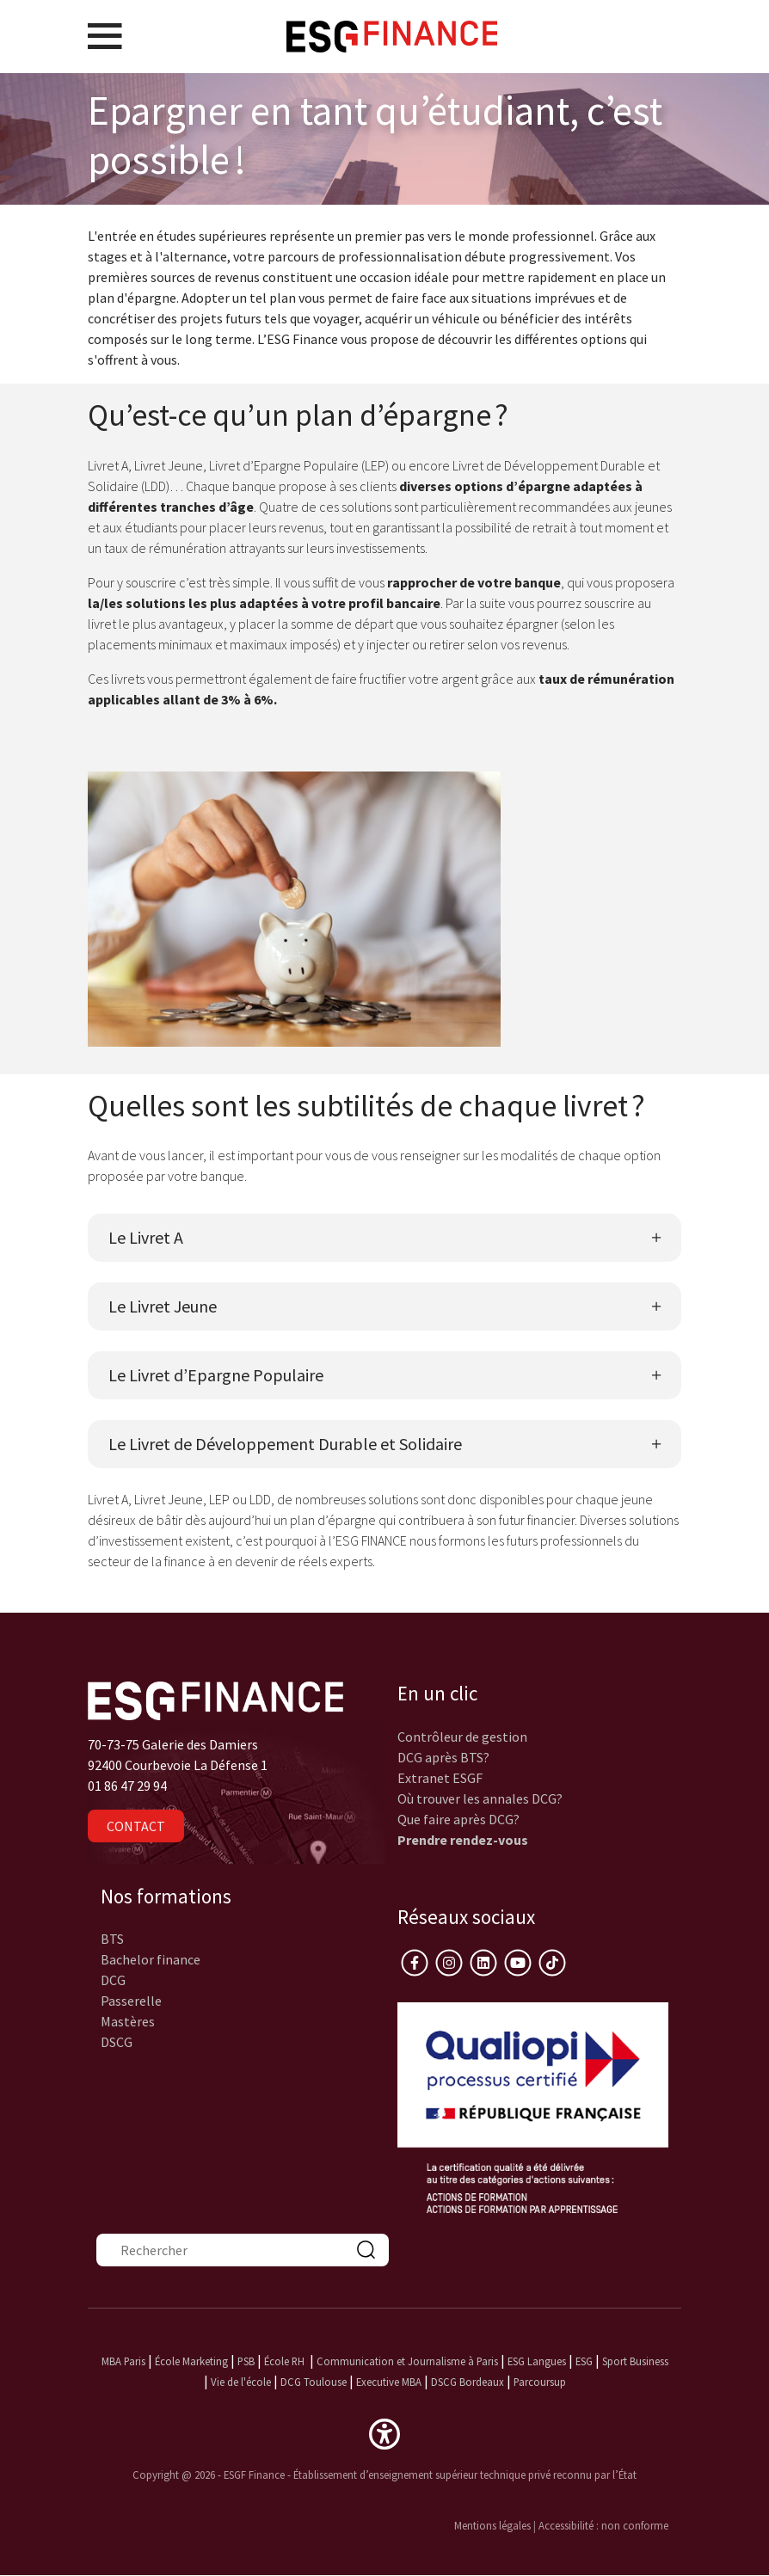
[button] (384, 2431)
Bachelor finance (150, 1959)
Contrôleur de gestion (462, 1736)
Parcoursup (540, 2381)
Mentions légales (492, 2525)
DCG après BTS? (443, 1757)
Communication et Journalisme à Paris (407, 2361)
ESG (584, 2361)
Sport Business (635, 2361)
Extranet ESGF (440, 1777)
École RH (284, 2361)
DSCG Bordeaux (467, 2381)
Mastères (128, 2021)
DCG (113, 1980)
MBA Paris (123, 2361)
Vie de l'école (241, 2381)
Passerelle (131, 2000)
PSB (246, 2361)
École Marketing (191, 2361)
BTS (112, 1938)
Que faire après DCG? (458, 1819)
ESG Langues (537, 2361)
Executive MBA (388, 2381)
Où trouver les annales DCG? (480, 1798)
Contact (136, 1826)
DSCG (116, 2041)
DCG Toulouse (313, 2381)
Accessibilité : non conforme (603, 2525)
